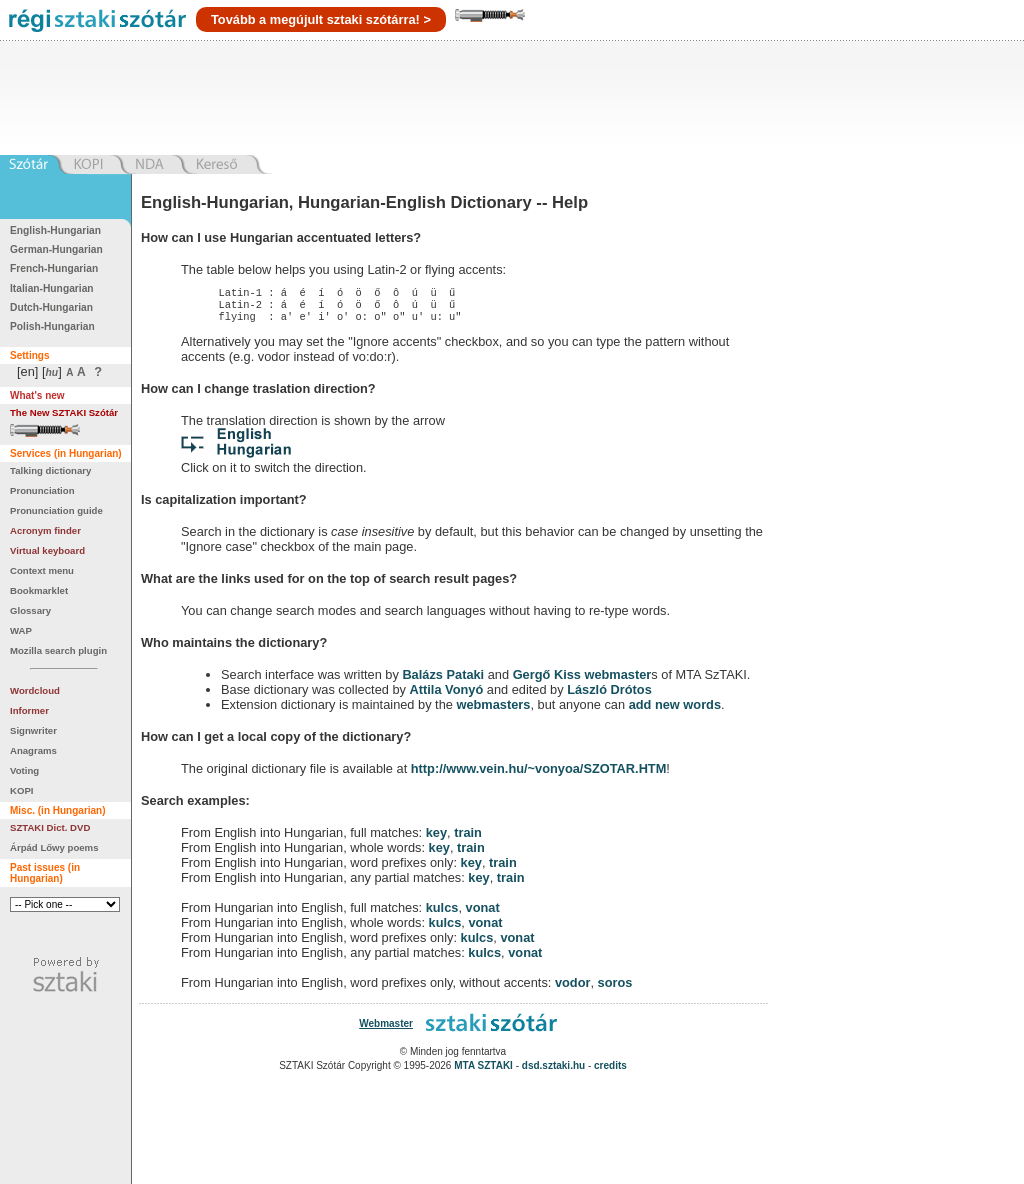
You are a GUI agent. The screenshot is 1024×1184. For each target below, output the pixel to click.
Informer (29, 710)
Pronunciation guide (56, 510)
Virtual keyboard (47, 550)
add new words (675, 710)
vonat (483, 913)
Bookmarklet (39, 590)
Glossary (30, 610)
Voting (24, 770)
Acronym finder (45, 530)
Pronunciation (42, 490)
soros (615, 988)
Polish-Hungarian (52, 326)
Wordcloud (35, 690)
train (468, 838)
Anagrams (33, 750)
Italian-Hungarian (52, 288)
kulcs (442, 913)
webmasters (493, 710)
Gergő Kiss (549, 680)
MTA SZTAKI (483, 1071)
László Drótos (609, 695)
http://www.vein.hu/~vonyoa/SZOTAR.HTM (539, 774)
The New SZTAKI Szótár (64, 412)
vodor (573, 988)
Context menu (42, 570)
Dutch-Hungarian (51, 307)
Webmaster (386, 1029)
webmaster (617, 680)
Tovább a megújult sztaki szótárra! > (321, 19)
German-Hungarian (56, 249)
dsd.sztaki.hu (553, 1071)
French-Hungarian (54, 268)
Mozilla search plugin (58, 650)
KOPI (21, 790)
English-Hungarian (55, 230)
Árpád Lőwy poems (54, 847)
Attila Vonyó (447, 695)
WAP (21, 630)
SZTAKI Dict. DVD (50, 827)
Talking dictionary (50, 470)
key (436, 838)
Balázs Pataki (443, 680)
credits (610, 1071)
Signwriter (33, 730)
